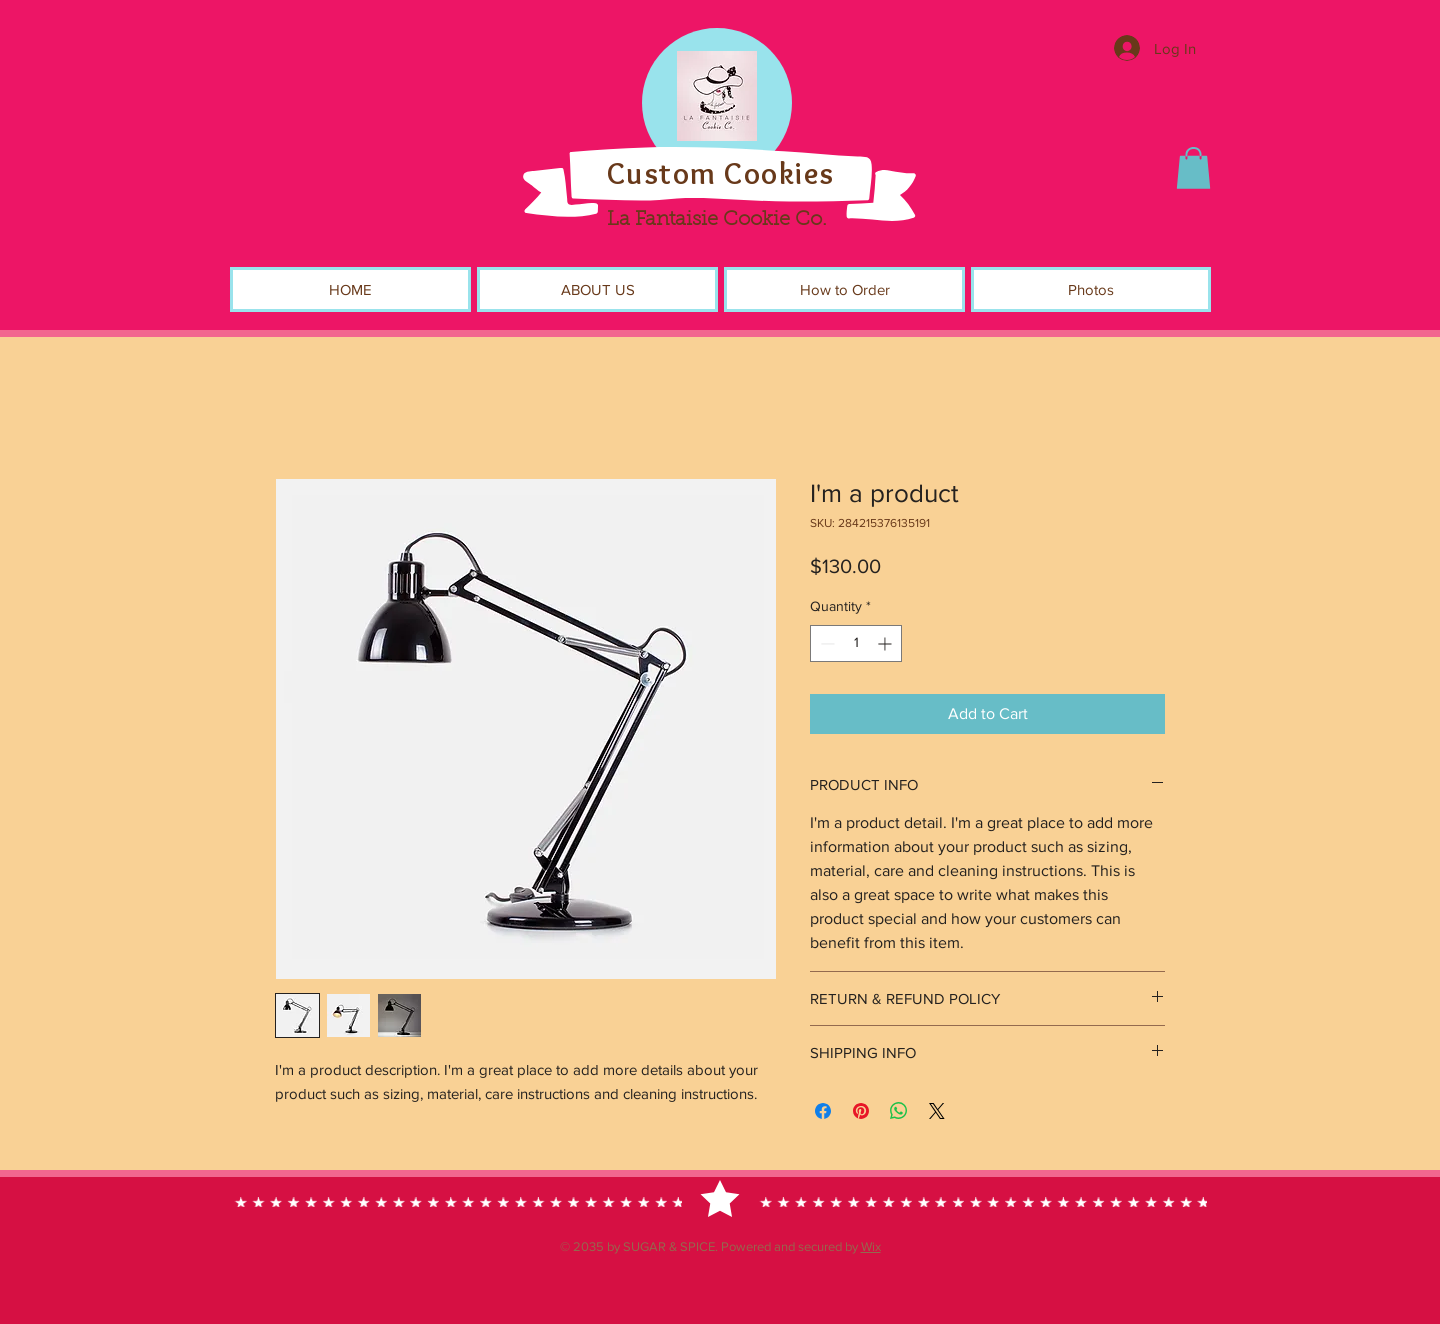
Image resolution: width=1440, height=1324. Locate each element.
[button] (1193, 168)
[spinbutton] (856, 643)
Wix (871, 1246)
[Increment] (886, 643)
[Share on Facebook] (823, 1111)
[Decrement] (825, 643)
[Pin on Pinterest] (861, 1111)
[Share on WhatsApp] (899, 1111)
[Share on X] (937, 1111)
